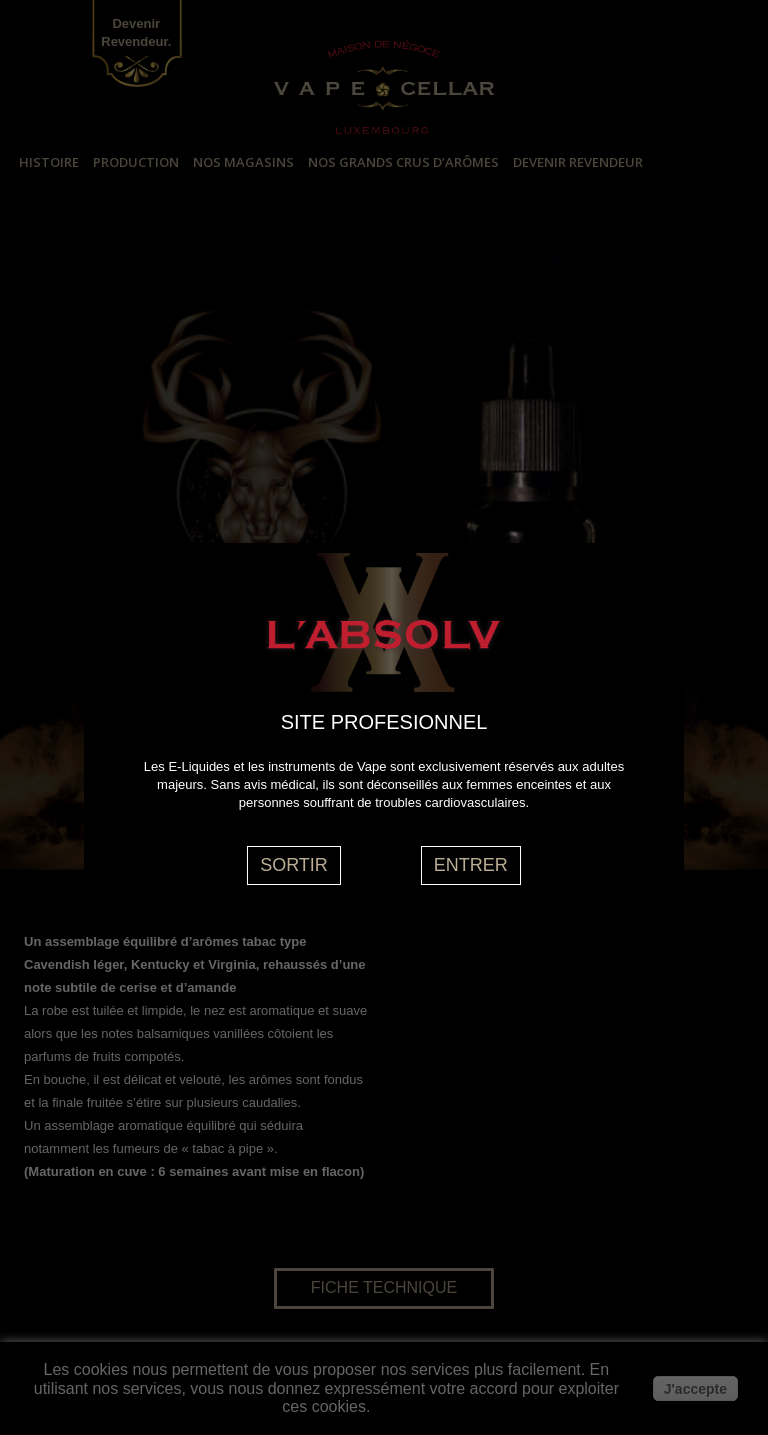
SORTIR (294, 865)
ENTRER (471, 865)
